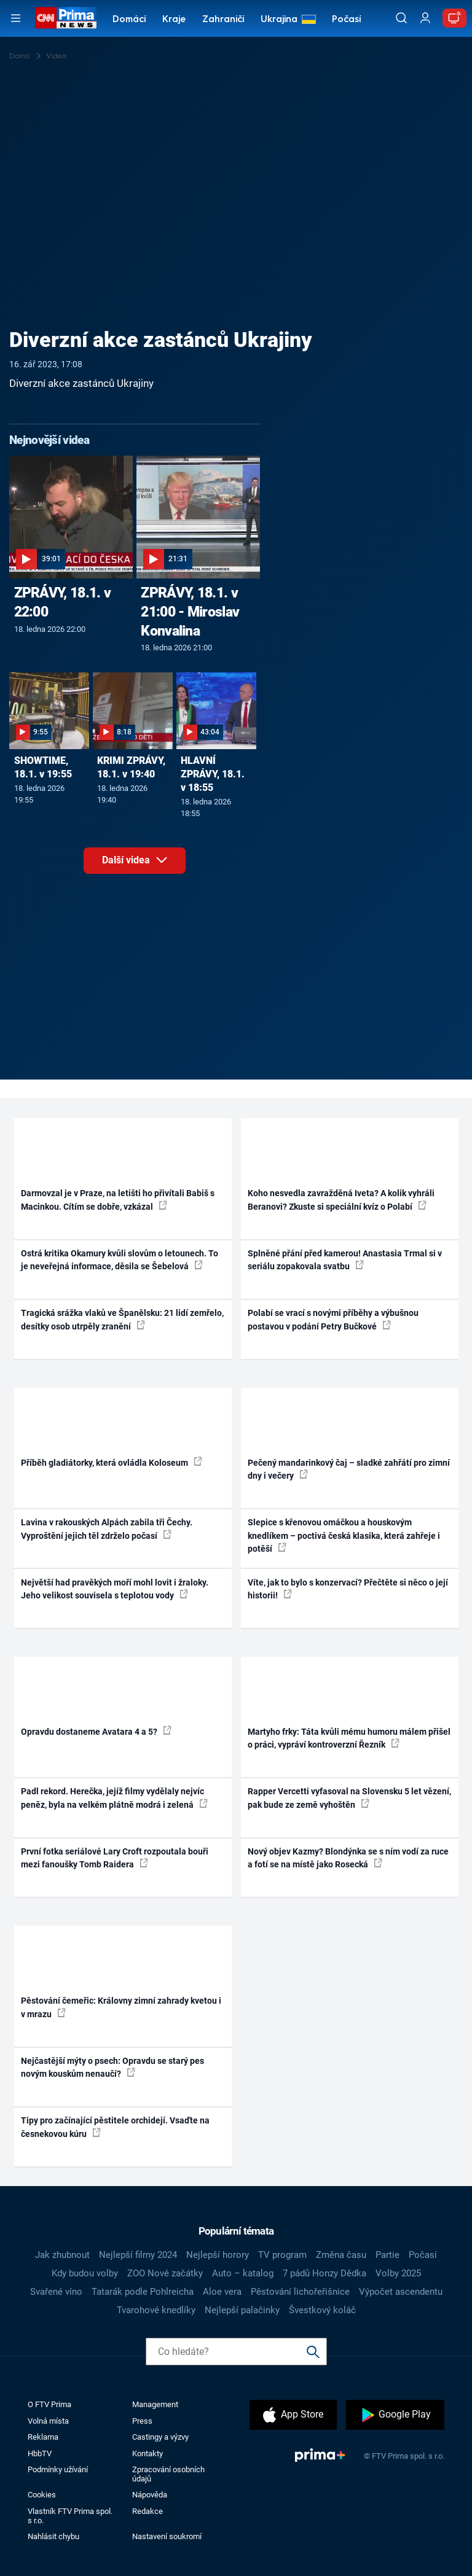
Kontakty (147, 2453)
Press (142, 2421)
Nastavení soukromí (167, 2536)
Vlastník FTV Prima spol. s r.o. (70, 2516)
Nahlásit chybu (53, 2536)
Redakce (147, 2511)
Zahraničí (223, 20)
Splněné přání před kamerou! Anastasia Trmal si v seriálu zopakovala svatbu (345, 1259)
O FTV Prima (49, 2404)
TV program (282, 2254)
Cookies (42, 2494)
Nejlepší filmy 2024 (138, 2254)
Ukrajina (279, 20)
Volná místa (48, 2421)
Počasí (346, 20)
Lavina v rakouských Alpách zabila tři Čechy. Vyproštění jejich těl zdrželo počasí (106, 1528)
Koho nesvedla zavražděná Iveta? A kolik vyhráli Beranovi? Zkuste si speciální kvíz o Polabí (341, 1199)
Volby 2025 (398, 2273)
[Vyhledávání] (401, 17)
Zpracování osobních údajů (168, 2474)
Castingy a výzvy (160, 2437)
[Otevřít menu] (16, 18)
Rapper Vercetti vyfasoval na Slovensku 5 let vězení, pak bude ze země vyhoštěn (349, 1797)
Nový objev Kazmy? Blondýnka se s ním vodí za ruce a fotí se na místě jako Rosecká (348, 1857)
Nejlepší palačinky (242, 2310)
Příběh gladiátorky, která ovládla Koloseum (111, 1462)
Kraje (174, 20)
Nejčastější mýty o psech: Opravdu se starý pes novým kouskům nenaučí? (112, 2067)
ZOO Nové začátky (165, 2273)
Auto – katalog (242, 2273)
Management (155, 2404)
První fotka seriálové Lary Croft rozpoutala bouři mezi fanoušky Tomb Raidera (114, 1857)
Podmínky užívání (58, 2469)
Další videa (144, 864)
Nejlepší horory (217, 2254)
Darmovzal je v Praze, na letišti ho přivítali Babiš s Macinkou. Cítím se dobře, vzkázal (117, 1199)
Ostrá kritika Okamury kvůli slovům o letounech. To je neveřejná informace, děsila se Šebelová (119, 1259)
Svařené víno (56, 2291)
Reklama (43, 2437)
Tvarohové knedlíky (156, 2310)
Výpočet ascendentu (400, 2291)
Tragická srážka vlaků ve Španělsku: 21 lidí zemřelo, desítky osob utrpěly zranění (122, 1319)
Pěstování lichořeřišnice (300, 2291)
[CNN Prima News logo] (65, 18)
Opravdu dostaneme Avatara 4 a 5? (96, 1731)
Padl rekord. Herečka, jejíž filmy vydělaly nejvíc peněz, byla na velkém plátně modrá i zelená (114, 1797)
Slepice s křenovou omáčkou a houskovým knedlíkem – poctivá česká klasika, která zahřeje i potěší (344, 1535)
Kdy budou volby (85, 2273)
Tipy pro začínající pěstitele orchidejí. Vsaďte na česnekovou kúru (115, 2126)
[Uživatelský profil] (425, 18)
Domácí (129, 20)
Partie (387, 2254)
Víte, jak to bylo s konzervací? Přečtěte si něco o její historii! (348, 1589)
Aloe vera (222, 2291)
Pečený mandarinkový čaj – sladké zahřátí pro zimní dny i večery (349, 1469)
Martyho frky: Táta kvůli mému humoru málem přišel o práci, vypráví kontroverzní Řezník (349, 1738)
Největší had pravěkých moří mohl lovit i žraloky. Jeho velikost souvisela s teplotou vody (114, 1589)
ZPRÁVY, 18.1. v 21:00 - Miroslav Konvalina (190, 612)
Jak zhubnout (62, 2254)
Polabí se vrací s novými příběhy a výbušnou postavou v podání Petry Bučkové (333, 1319)
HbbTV (40, 2453)
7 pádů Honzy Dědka (324, 2273)
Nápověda (149, 2494)
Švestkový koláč (322, 2310)
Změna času (341, 2254)
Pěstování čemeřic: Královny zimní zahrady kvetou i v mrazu (121, 2007)
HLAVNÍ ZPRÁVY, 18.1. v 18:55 (213, 774)
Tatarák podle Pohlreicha (143, 2291)
